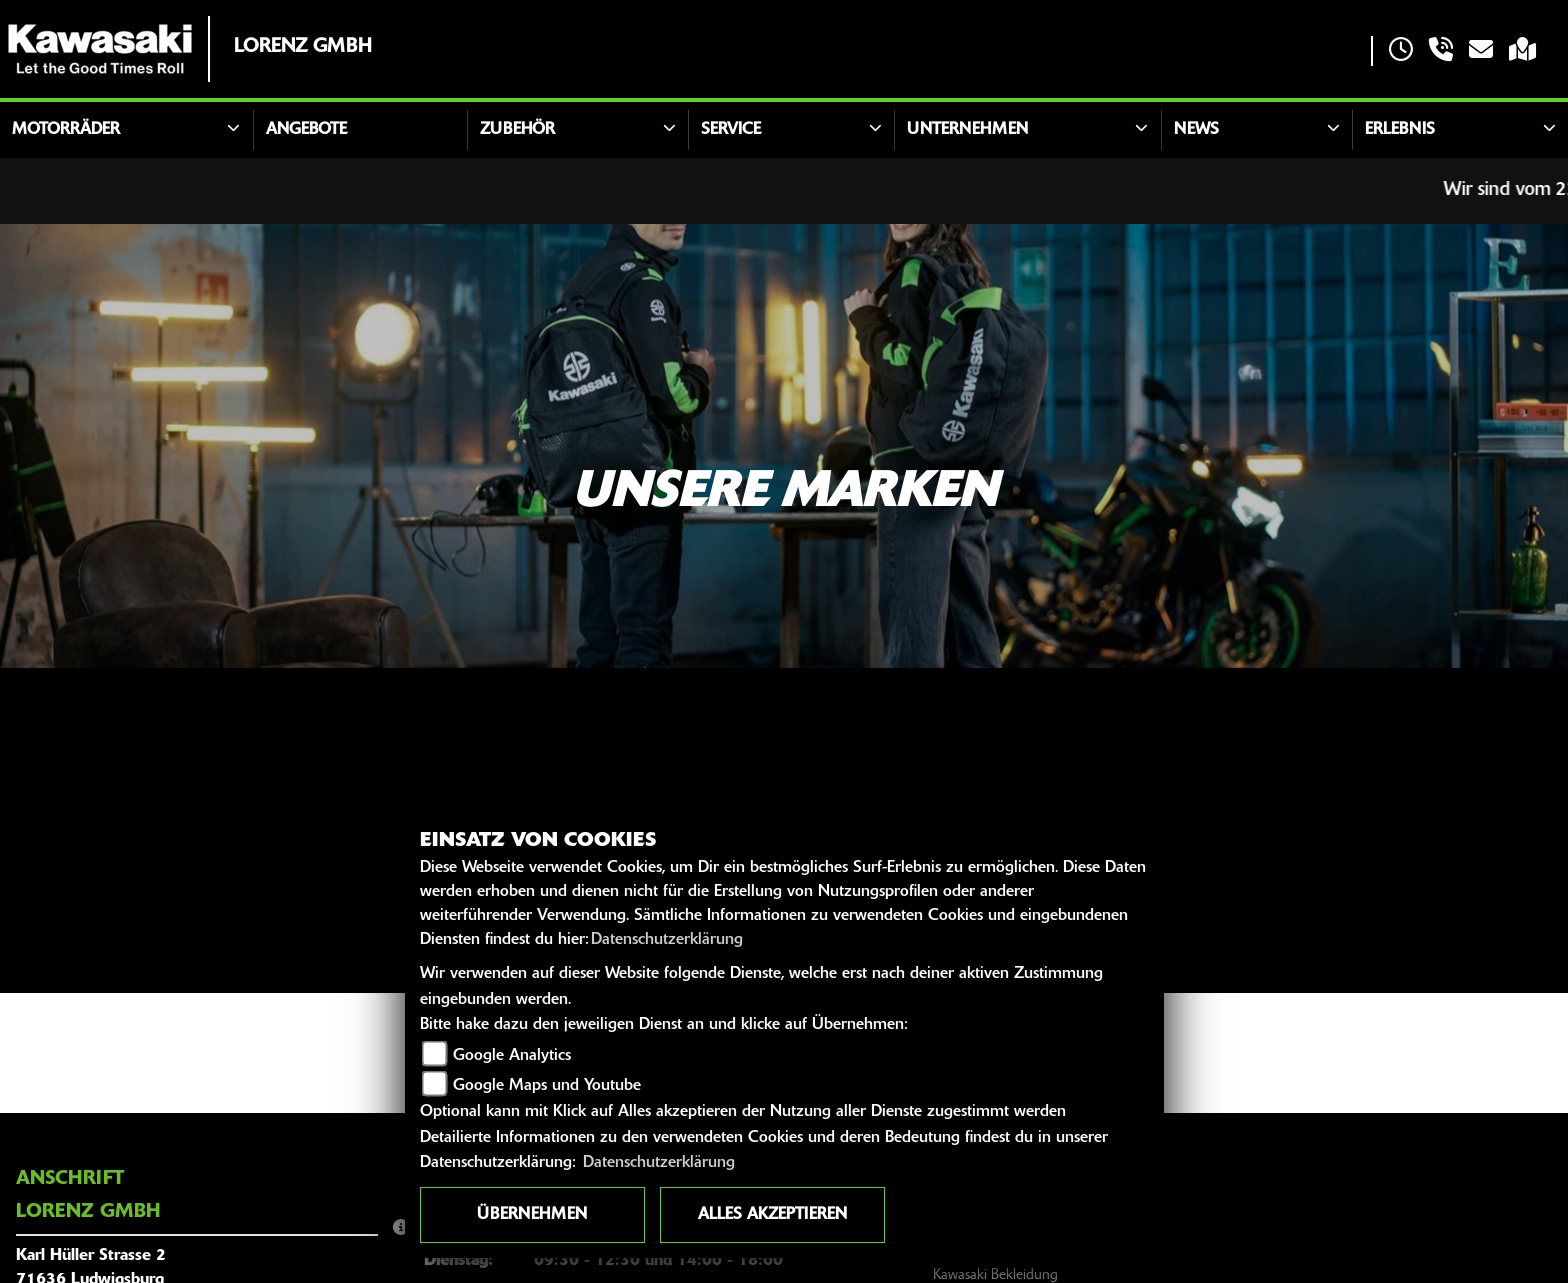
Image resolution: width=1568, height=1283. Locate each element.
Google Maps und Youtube (547, 1086)
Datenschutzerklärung (667, 940)
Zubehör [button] (517, 130)
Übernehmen (532, 1215)
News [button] (1196, 130)
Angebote (306, 130)
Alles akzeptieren (772, 1215)
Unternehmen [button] (967, 130)
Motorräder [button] (66, 130)
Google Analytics (512, 1056)
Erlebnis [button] (1400, 130)
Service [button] (731, 130)
